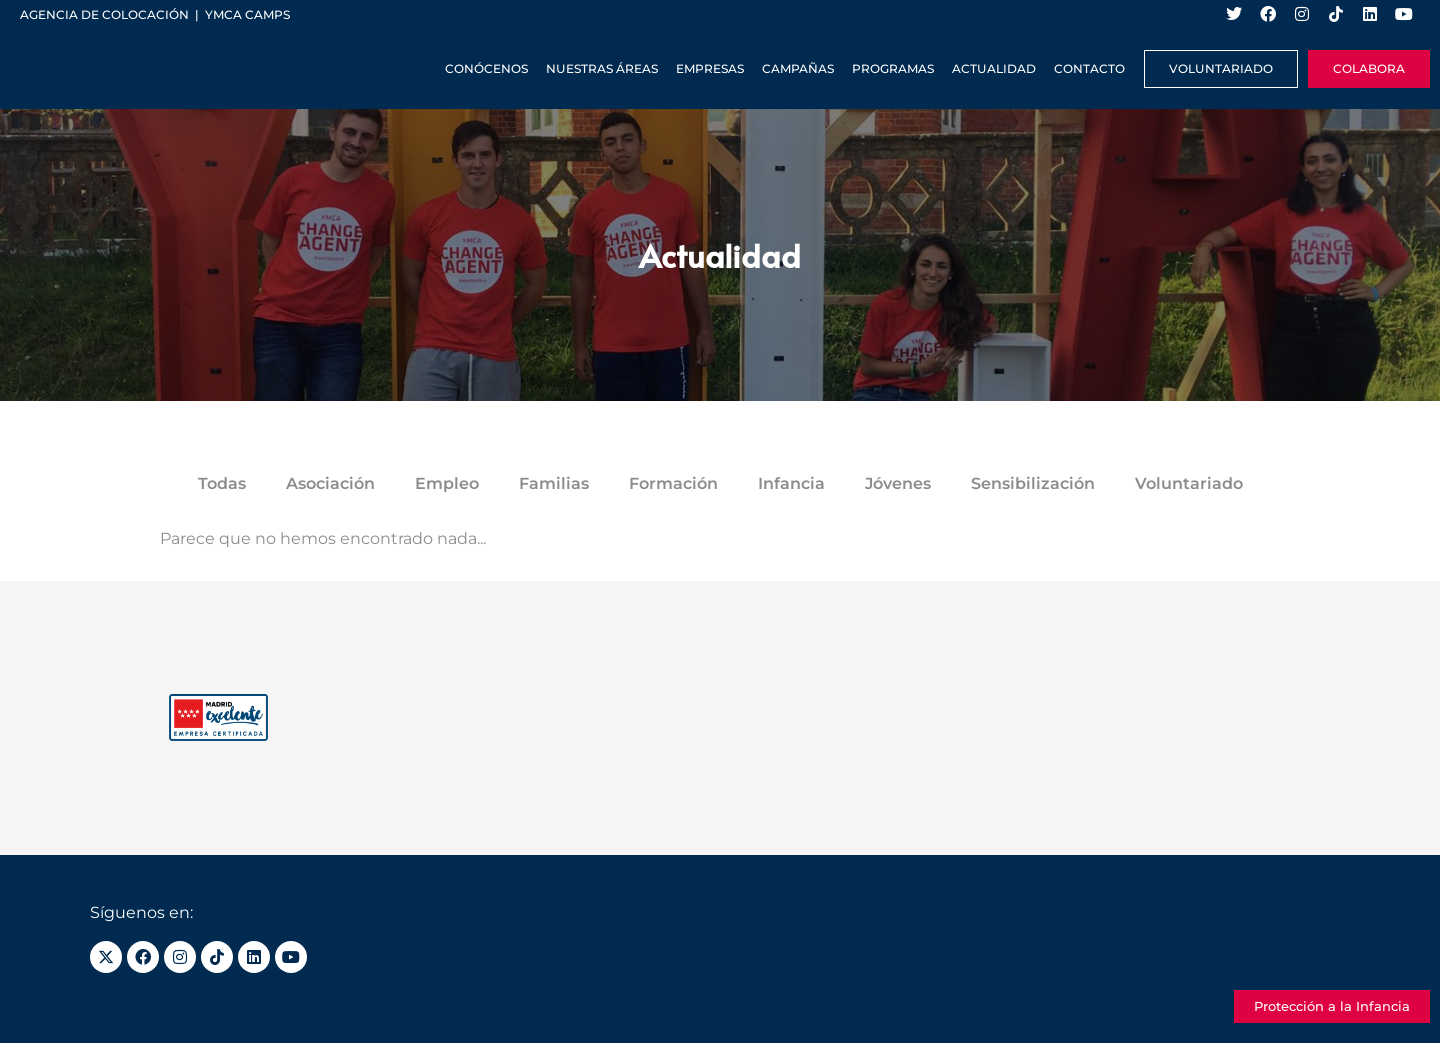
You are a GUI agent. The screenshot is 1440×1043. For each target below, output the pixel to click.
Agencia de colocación (104, 14)
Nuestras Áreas (602, 68)
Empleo (447, 483)
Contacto (1089, 68)
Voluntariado (1189, 483)
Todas (222, 483)
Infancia (791, 483)
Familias (554, 483)
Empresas (710, 68)
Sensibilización (1033, 483)
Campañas (798, 68)
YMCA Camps (247, 14)
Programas (893, 68)
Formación (673, 483)
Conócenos (486, 68)
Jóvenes (898, 483)
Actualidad (994, 68)
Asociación (330, 483)
